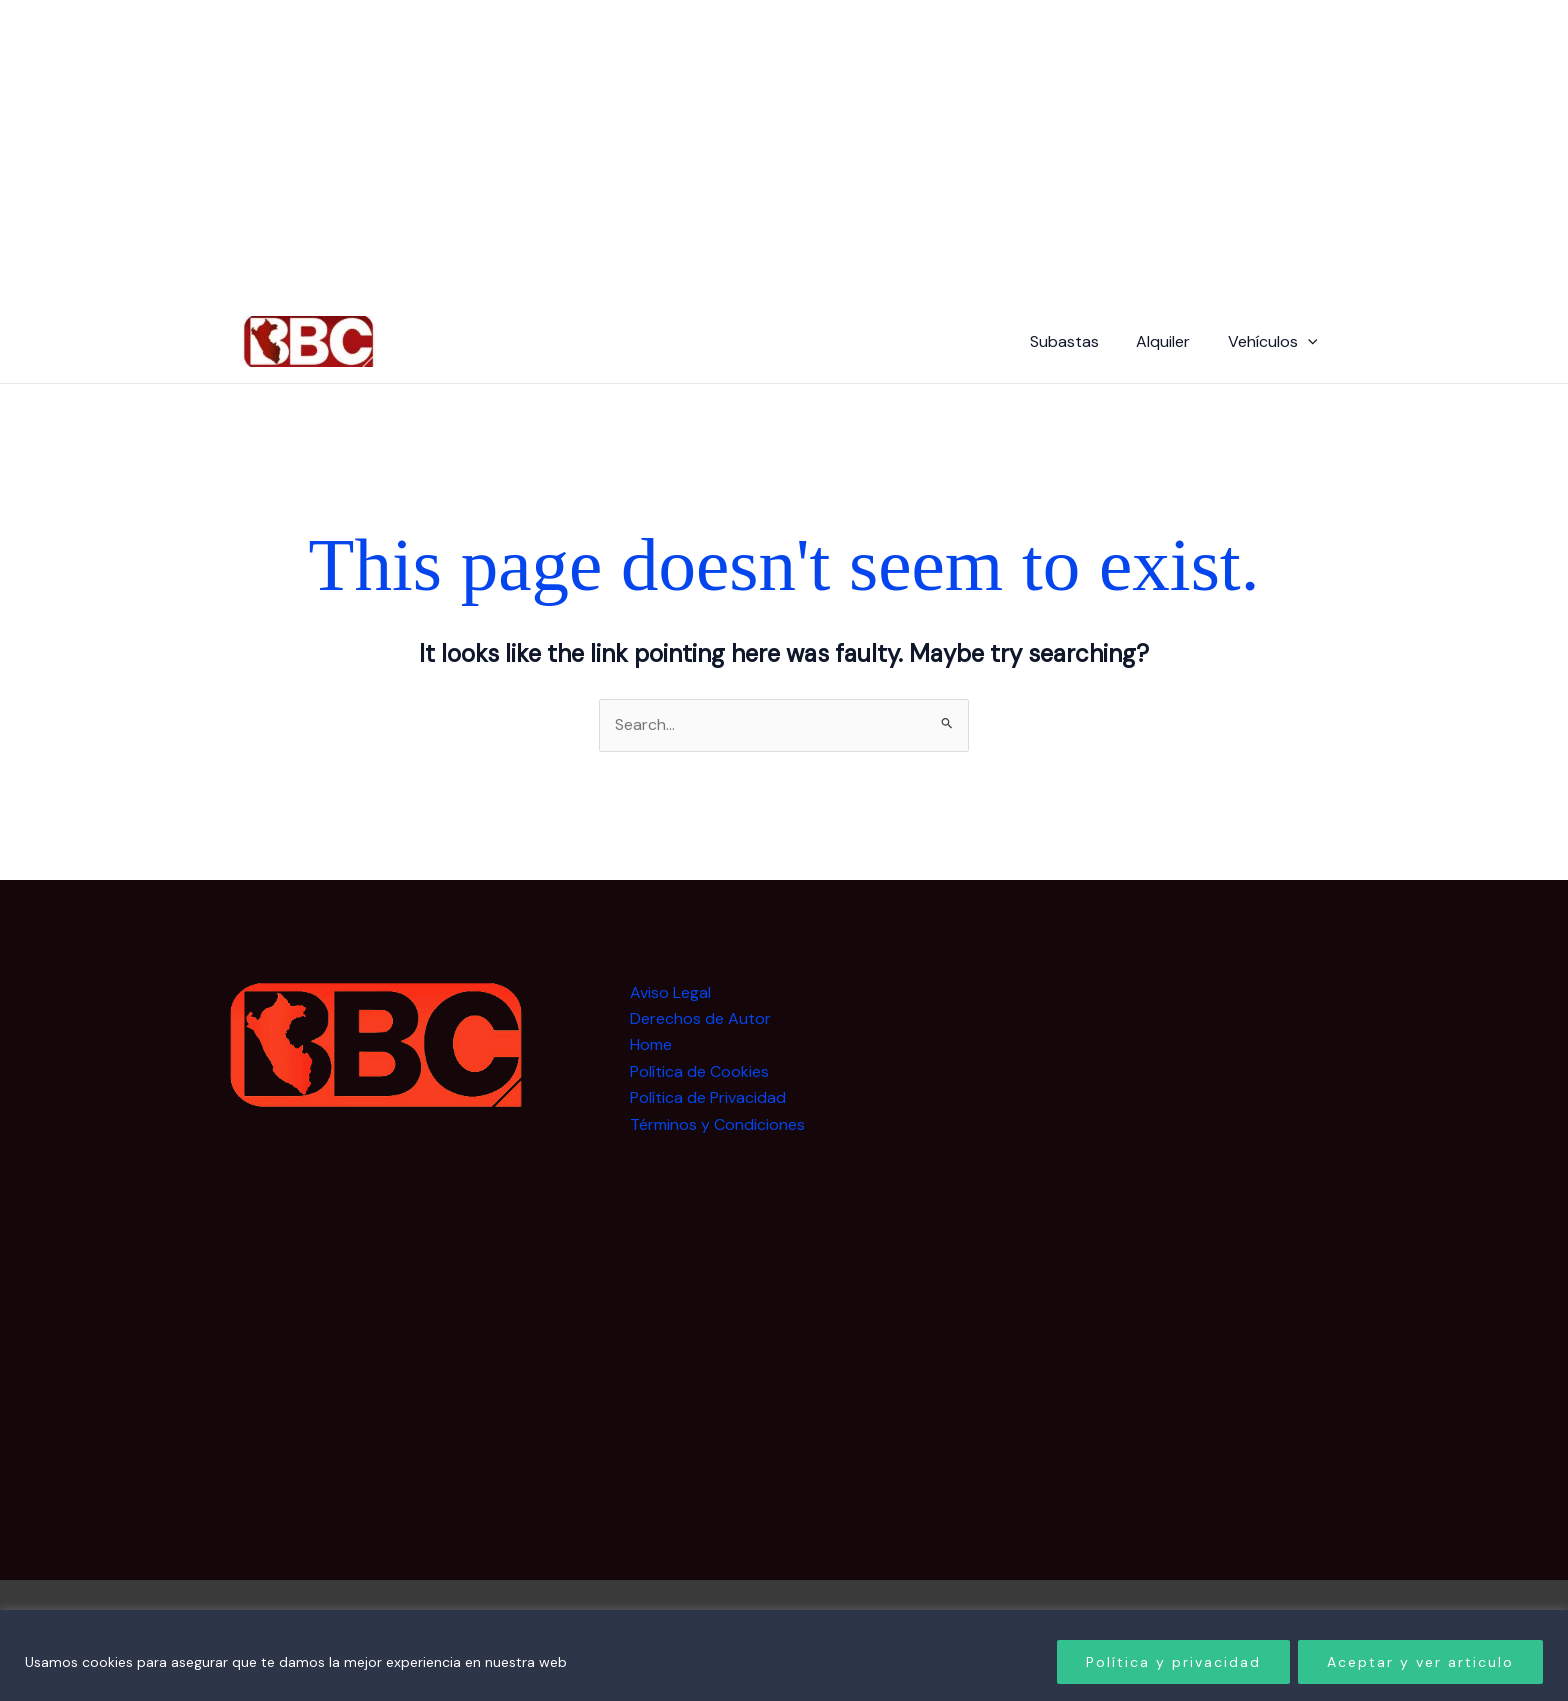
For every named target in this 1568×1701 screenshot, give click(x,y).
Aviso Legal (670, 992)
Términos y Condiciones (717, 1124)
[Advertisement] (1182, 1280)
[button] (1310, 342)
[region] (784, 1655)
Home (651, 1045)
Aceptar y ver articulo (1420, 1662)
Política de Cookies (699, 1071)
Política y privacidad (1173, 1662)
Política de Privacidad (708, 1097)
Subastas (1077, 341)
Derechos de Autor (700, 1018)
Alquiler (1171, 341)
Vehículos (1275, 342)
